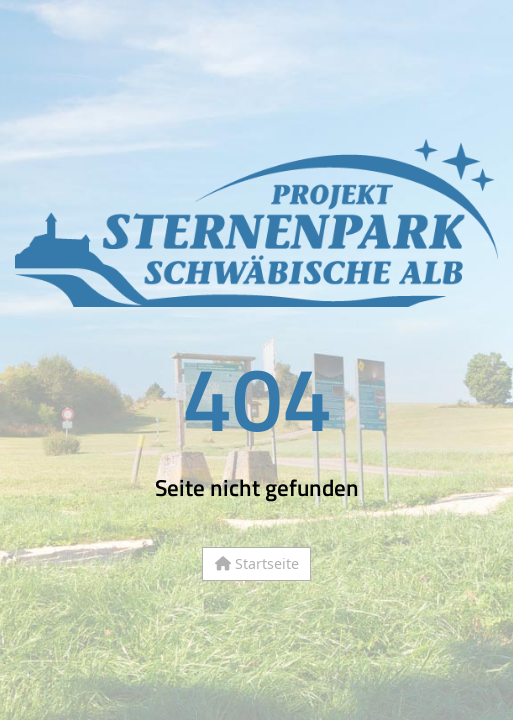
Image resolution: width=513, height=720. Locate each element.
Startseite (257, 563)
